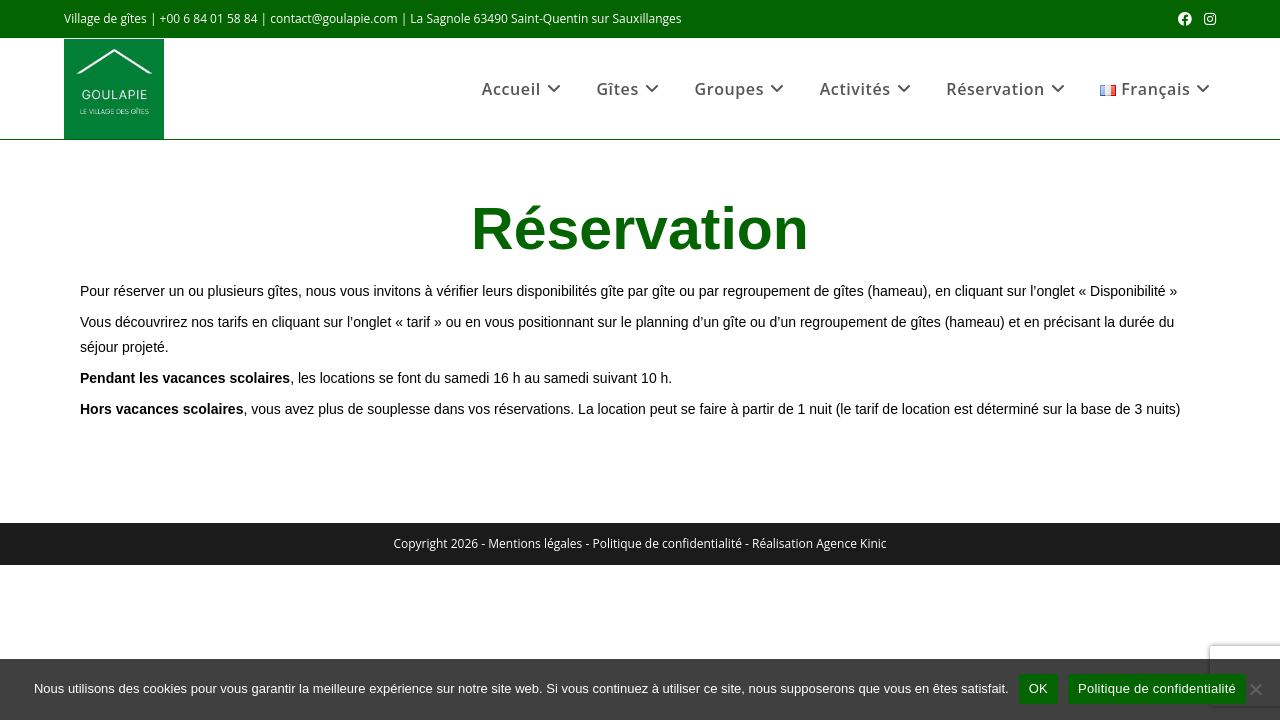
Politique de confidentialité (666, 543)
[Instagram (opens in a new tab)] (1207, 19)
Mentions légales (535, 543)
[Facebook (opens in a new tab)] (1185, 19)
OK (1038, 688)
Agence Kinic (851, 543)
